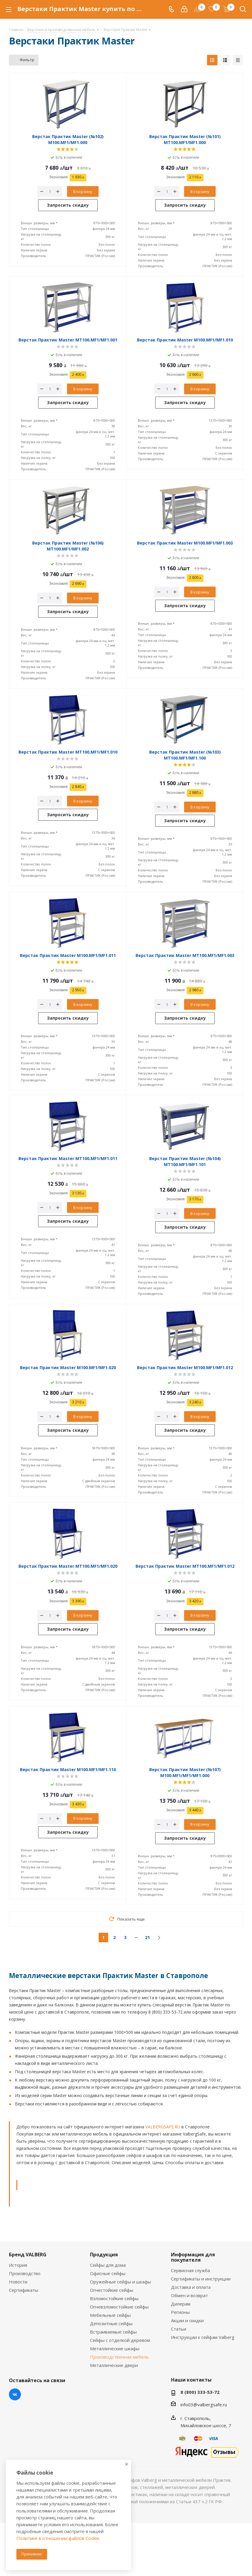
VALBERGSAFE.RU (162, 2127)
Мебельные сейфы (110, 2315)
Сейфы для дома (108, 2265)
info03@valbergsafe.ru (204, 2405)
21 (147, 1937)
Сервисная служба (190, 2270)
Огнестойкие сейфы (111, 2290)
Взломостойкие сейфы (114, 2298)
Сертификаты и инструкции (201, 2279)
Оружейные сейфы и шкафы (120, 2282)
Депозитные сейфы (111, 2323)
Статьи (178, 2329)
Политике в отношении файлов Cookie (57, 2538)
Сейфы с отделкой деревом (120, 2340)
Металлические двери (114, 2365)
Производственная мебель (119, 2357)
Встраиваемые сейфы (113, 2332)
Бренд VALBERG (27, 2254)
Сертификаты (23, 2290)
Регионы (180, 2312)
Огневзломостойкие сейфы (119, 2307)
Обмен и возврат (189, 2295)
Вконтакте (15, 2394)
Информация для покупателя (193, 2257)
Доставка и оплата (191, 2287)
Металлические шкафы (114, 2348)
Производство (25, 2273)
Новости (18, 2282)
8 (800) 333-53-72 (200, 2392)
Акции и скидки (187, 2320)
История (18, 2265)
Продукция (104, 2254)
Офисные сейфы (107, 2273)
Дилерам (180, 2304)
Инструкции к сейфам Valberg (202, 2337)
